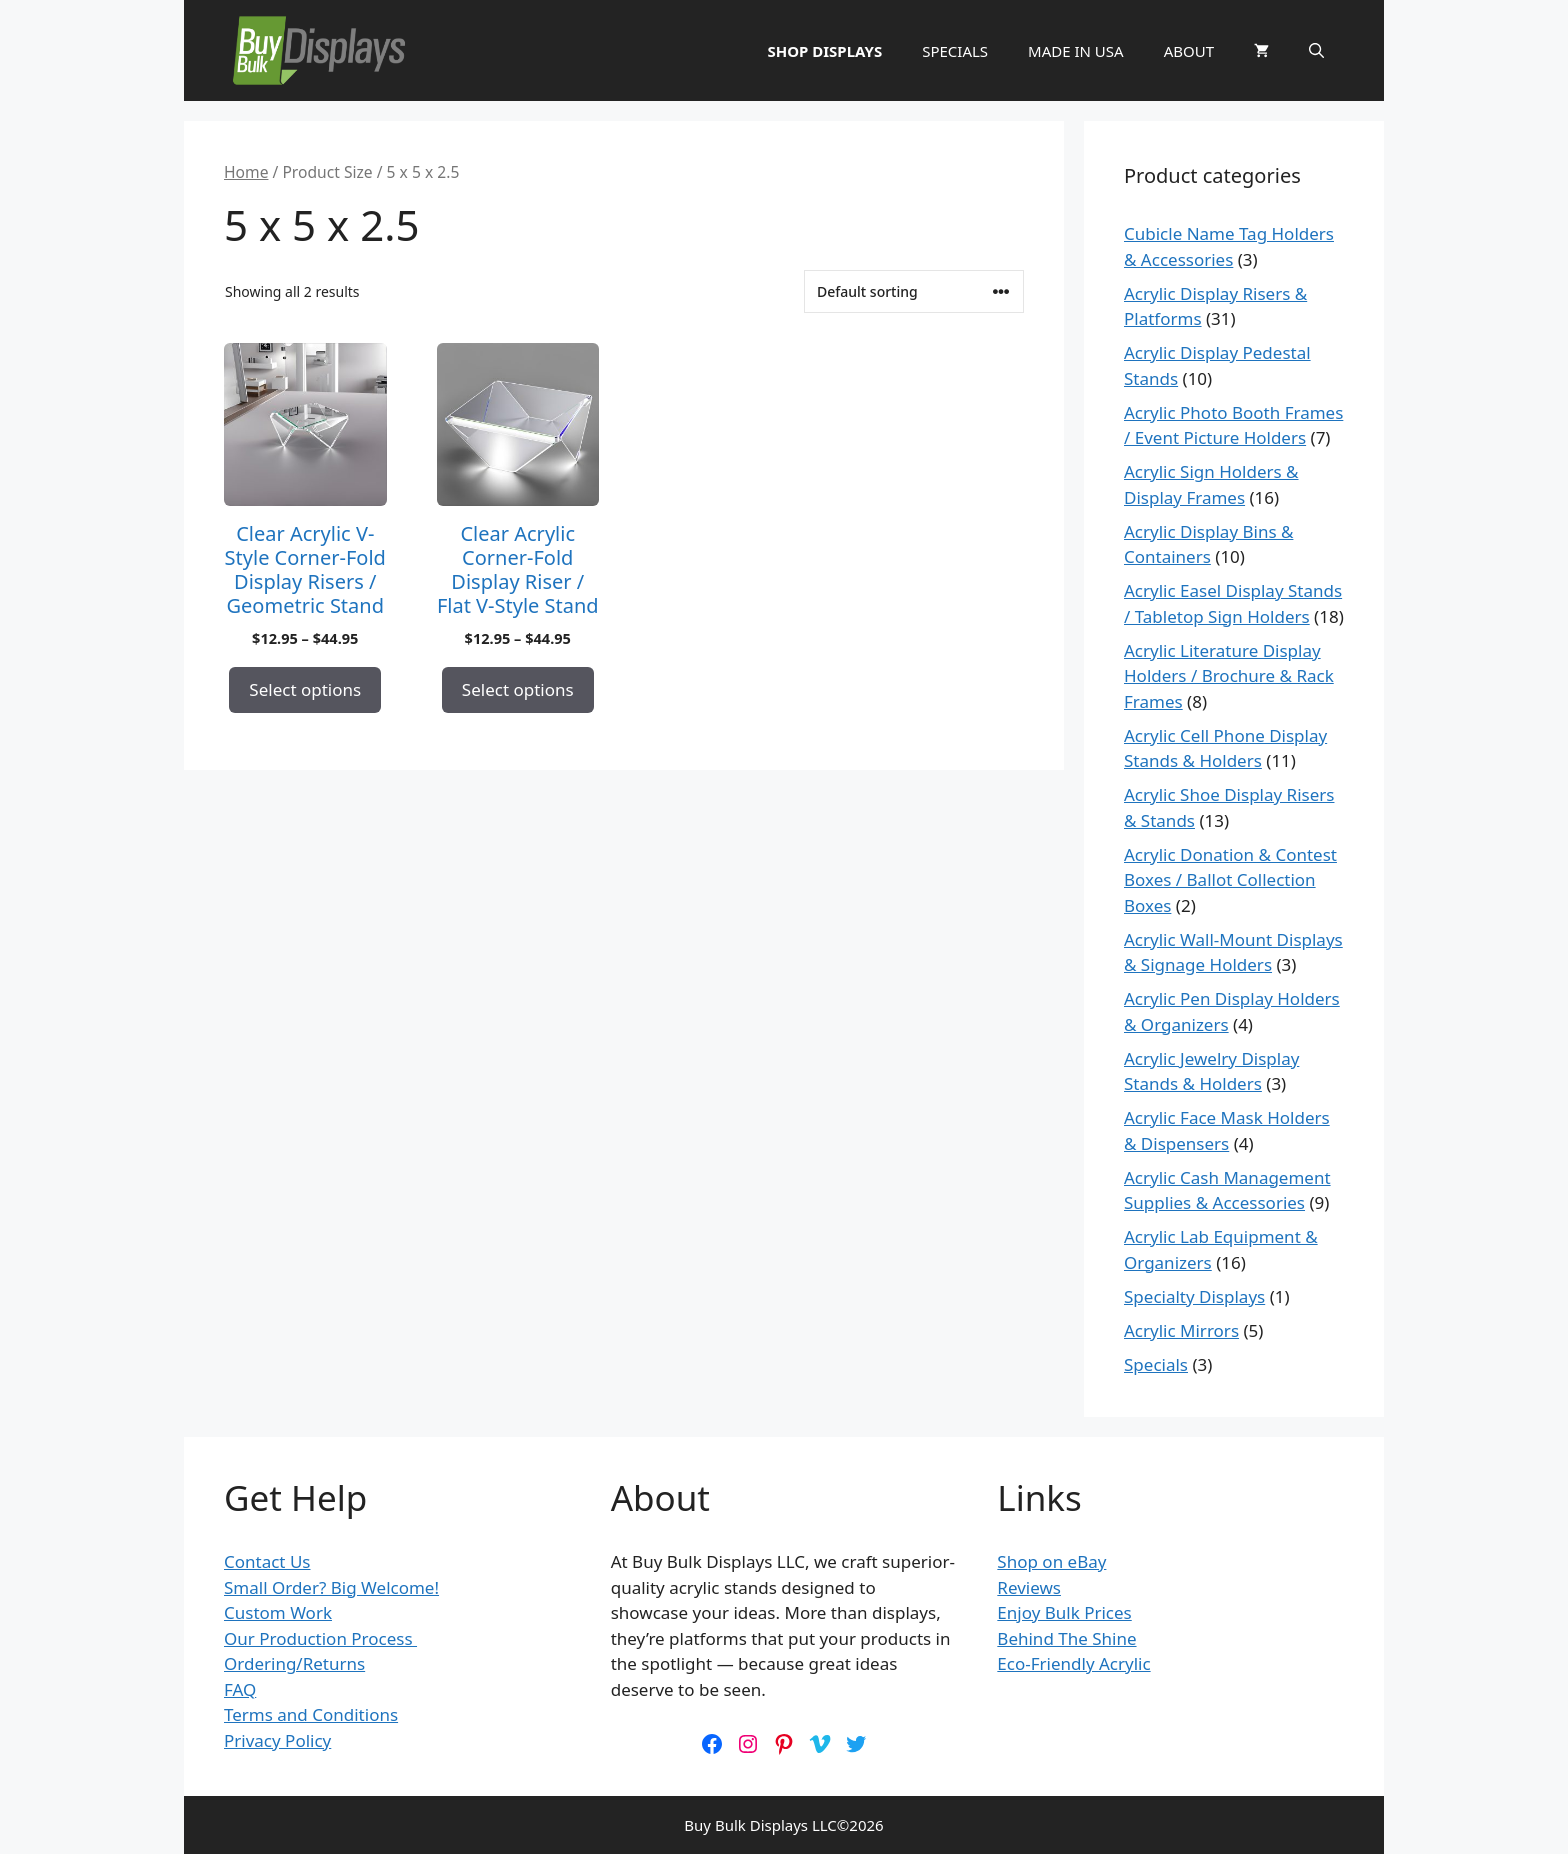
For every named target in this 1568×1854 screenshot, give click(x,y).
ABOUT (1189, 51)
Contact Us (267, 1561)
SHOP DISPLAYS (824, 51)
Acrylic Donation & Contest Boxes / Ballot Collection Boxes (1230, 880)
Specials (1156, 1364)
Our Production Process (320, 1638)
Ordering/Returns (294, 1663)
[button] (1316, 51)
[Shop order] (914, 291)
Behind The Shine (1066, 1638)
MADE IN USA (1076, 51)
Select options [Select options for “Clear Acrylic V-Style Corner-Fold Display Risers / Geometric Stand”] (305, 689)
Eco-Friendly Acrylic (1073, 1663)
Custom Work (278, 1612)
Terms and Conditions (311, 1714)
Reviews (1029, 1587)
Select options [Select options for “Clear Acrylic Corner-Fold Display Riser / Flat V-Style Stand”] (518, 689)
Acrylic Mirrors (1181, 1330)
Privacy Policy (277, 1740)
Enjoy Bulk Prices (1064, 1612)
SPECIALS (955, 51)
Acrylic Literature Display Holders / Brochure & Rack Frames (1229, 676)
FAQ (240, 1689)
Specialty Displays (1194, 1296)
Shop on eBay (1051, 1561)
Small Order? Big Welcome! (331, 1587)
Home (246, 172)
